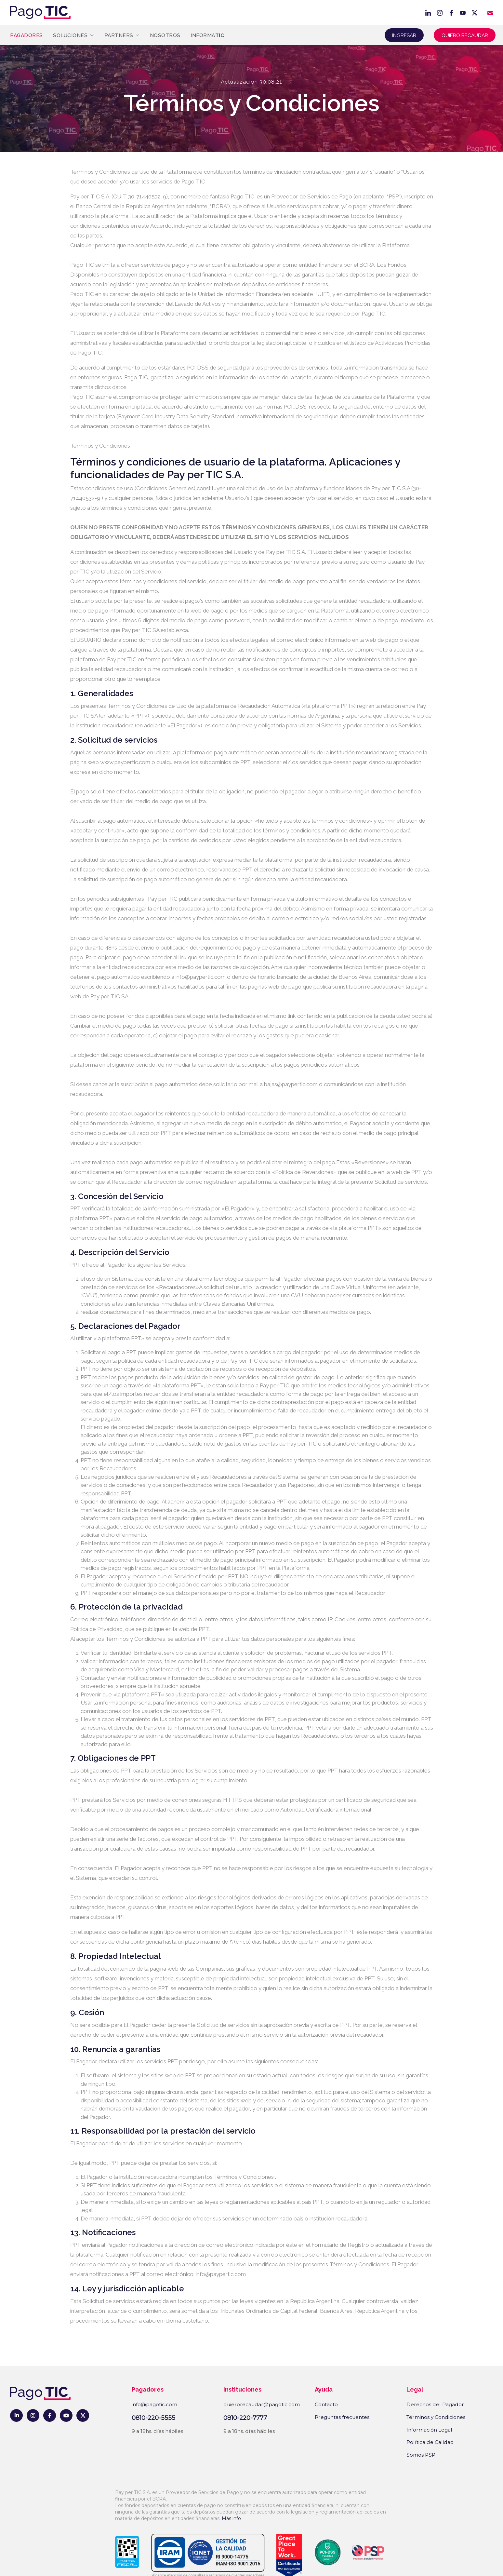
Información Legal (429, 2430)
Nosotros (165, 35)
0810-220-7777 (245, 2417)
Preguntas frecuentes (342, 2417)
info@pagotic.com (154, 2404)
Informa (207, 35)
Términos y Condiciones (435, 2417)
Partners (122, 35)
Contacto (326, 2404)
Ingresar (404, 35)
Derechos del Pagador (435, 2404)
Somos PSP (420, 2455)
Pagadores (26, 35)
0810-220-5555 (153, 2417)
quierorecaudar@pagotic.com (261, 2404)
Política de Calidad (430, 2442)
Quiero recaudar (465, 35)
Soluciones (73, 35)
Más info (231, 2518)
